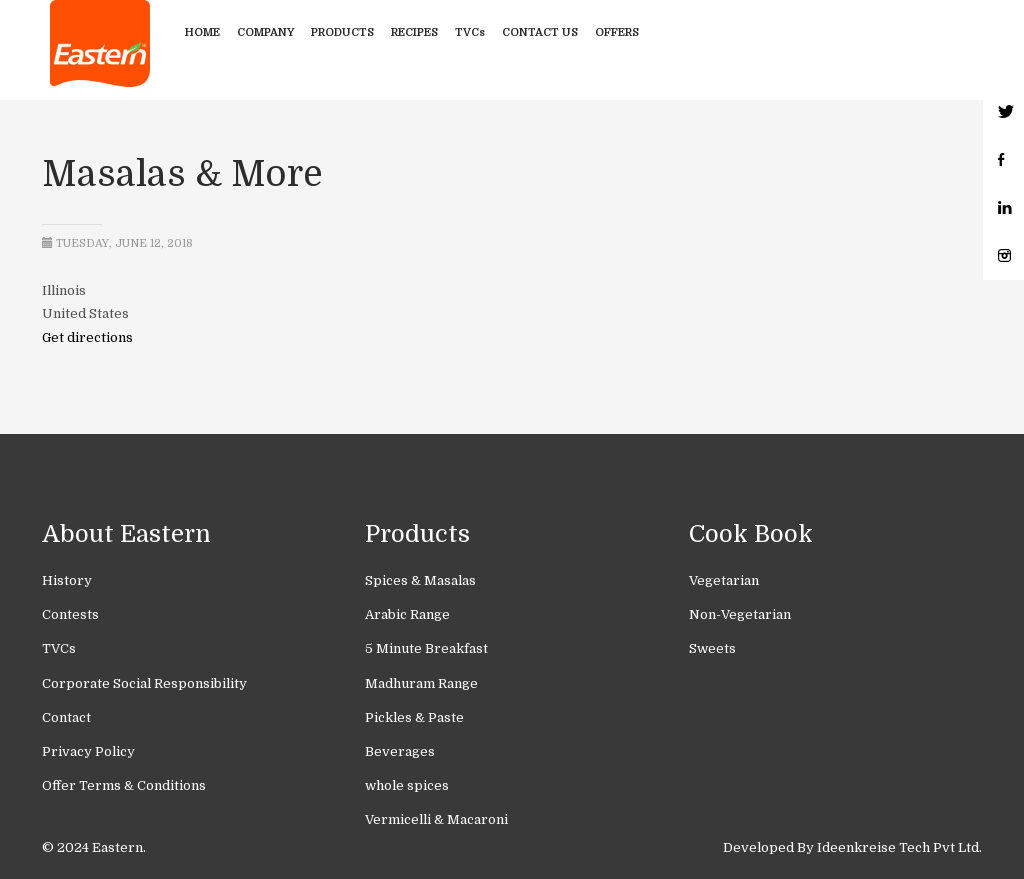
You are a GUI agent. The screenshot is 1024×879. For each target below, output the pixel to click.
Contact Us (540, 32)
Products (342, 32)
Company (265, 32)
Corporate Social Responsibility (144, 683)
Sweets (712, 648)
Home (202, 32)
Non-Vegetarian (740, 614)
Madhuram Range (421, 683)
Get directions (87, 337)
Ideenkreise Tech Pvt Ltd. (899, 847)
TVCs (470, 32)
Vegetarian (724, 580)
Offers (617, 32)
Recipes (414, 32)
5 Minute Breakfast (426, 648)
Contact (66, 717)
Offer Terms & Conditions (124, 785)
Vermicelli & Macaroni (436, 819)
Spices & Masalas (420, 580)
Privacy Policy (88, 751)
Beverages (400, 751)
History (67, 580)
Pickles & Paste (414, 717)
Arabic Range (407, 614)
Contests (70, 614)
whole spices (407, 785)
